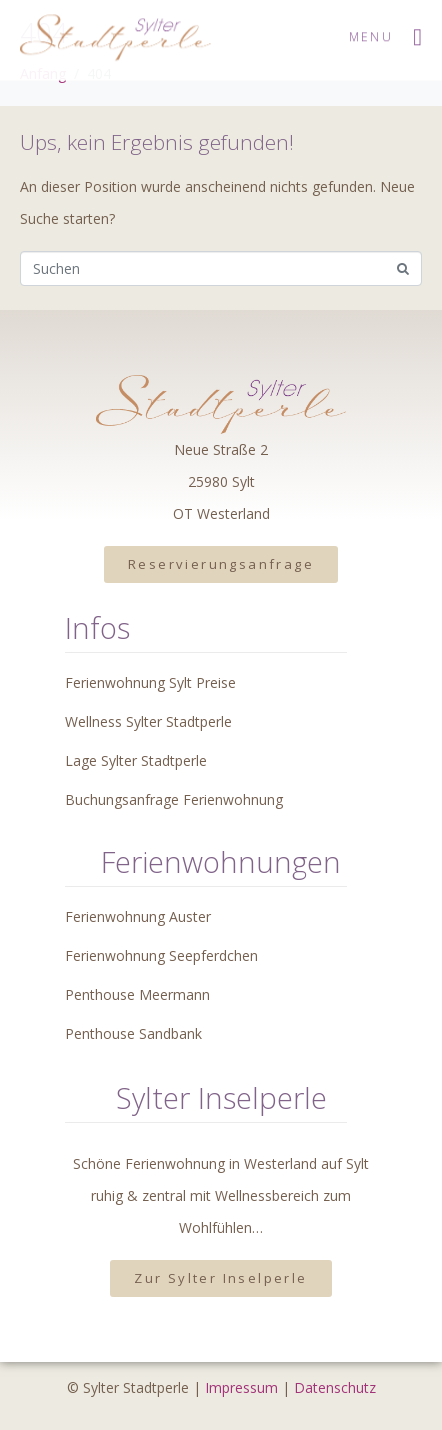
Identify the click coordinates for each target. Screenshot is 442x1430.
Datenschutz (335, 1387)
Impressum (241, 1387)
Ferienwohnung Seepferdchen (161, 955)
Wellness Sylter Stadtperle (148, 721)
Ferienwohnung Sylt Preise (150, 682)
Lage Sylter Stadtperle (136, 760)
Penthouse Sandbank (133, 1033)
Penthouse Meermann (137, 994)
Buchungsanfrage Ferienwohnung (174, 799)
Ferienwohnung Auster (138, 916)
